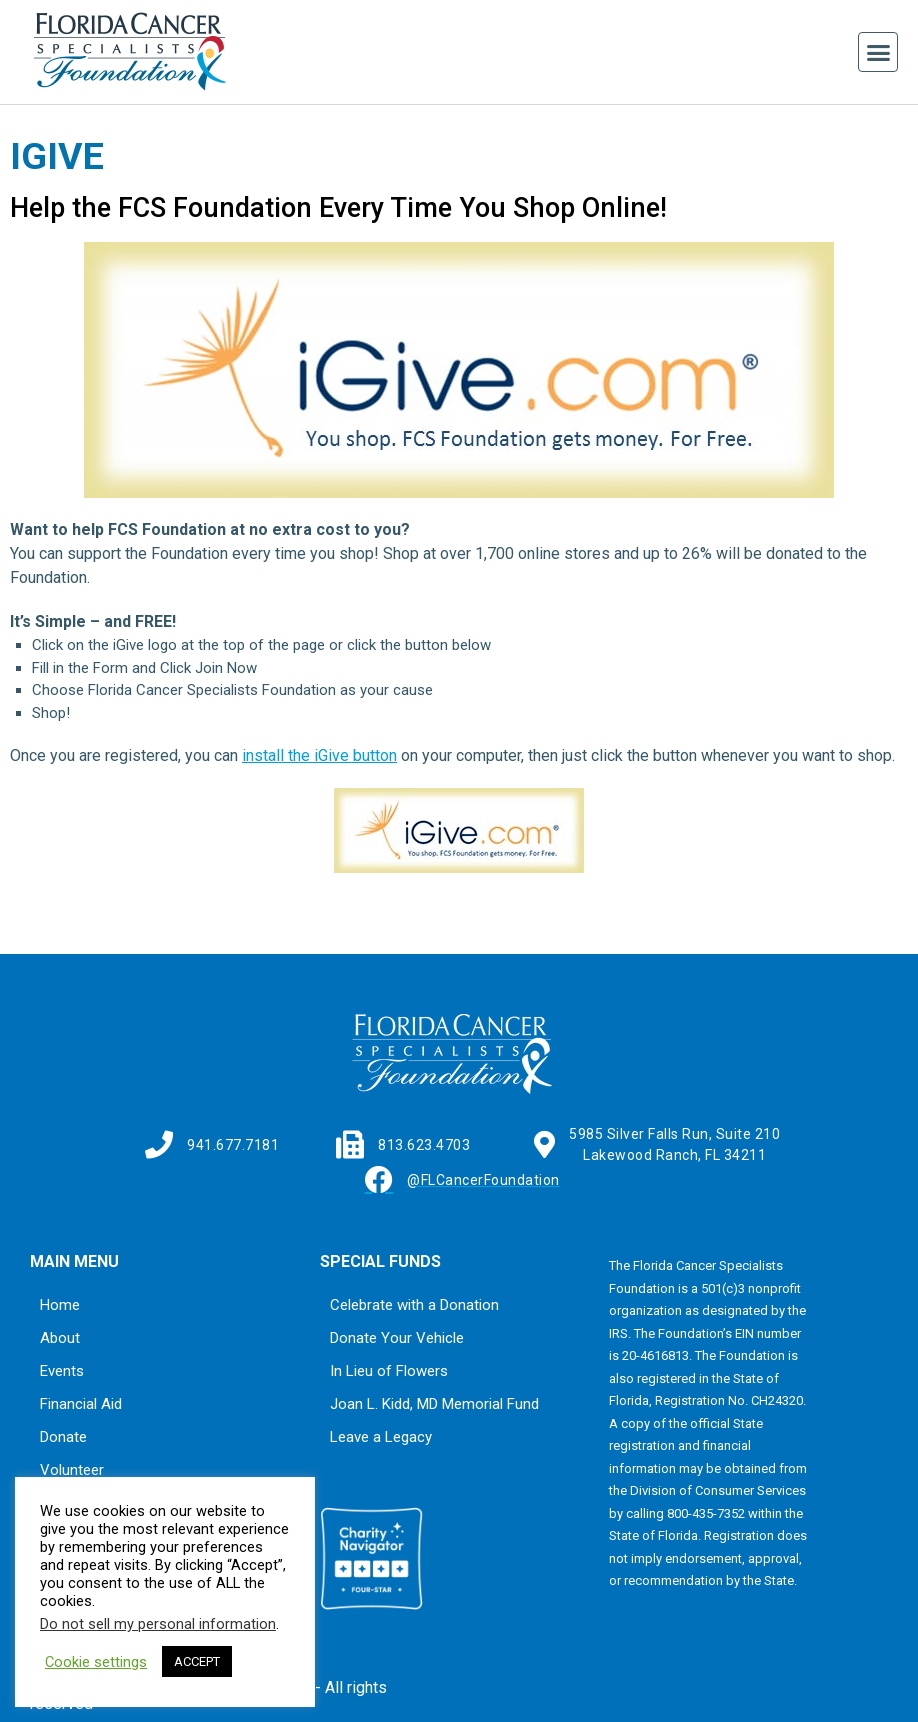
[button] (878, 52)
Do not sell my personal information (158, 1624)
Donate (63, 1437)
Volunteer (72, 1470)
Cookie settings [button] (96, 1662)
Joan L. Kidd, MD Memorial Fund (434, 1404)
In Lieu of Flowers (389, 1371)
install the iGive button (319, 755)
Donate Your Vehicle (397, 1338)
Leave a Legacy (381, 1437)
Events (62, 1371)
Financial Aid (81, 1404)
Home (60, 1305)
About (60, 1338)
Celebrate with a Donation (414, 1305)
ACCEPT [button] (197, 1661)
